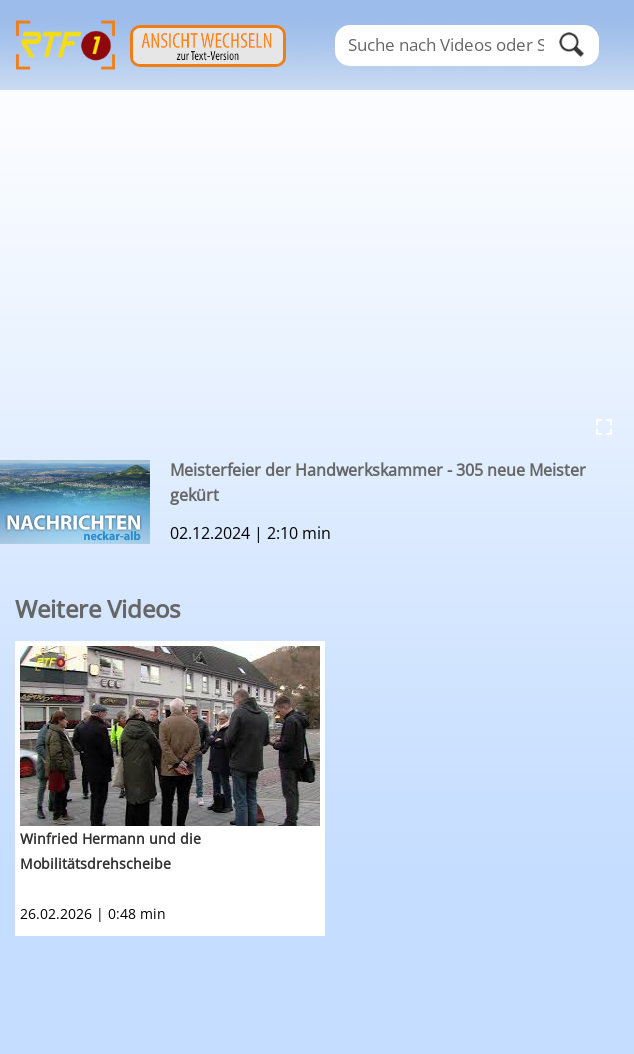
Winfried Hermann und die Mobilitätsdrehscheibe (110, 851)
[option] (324, 788)
